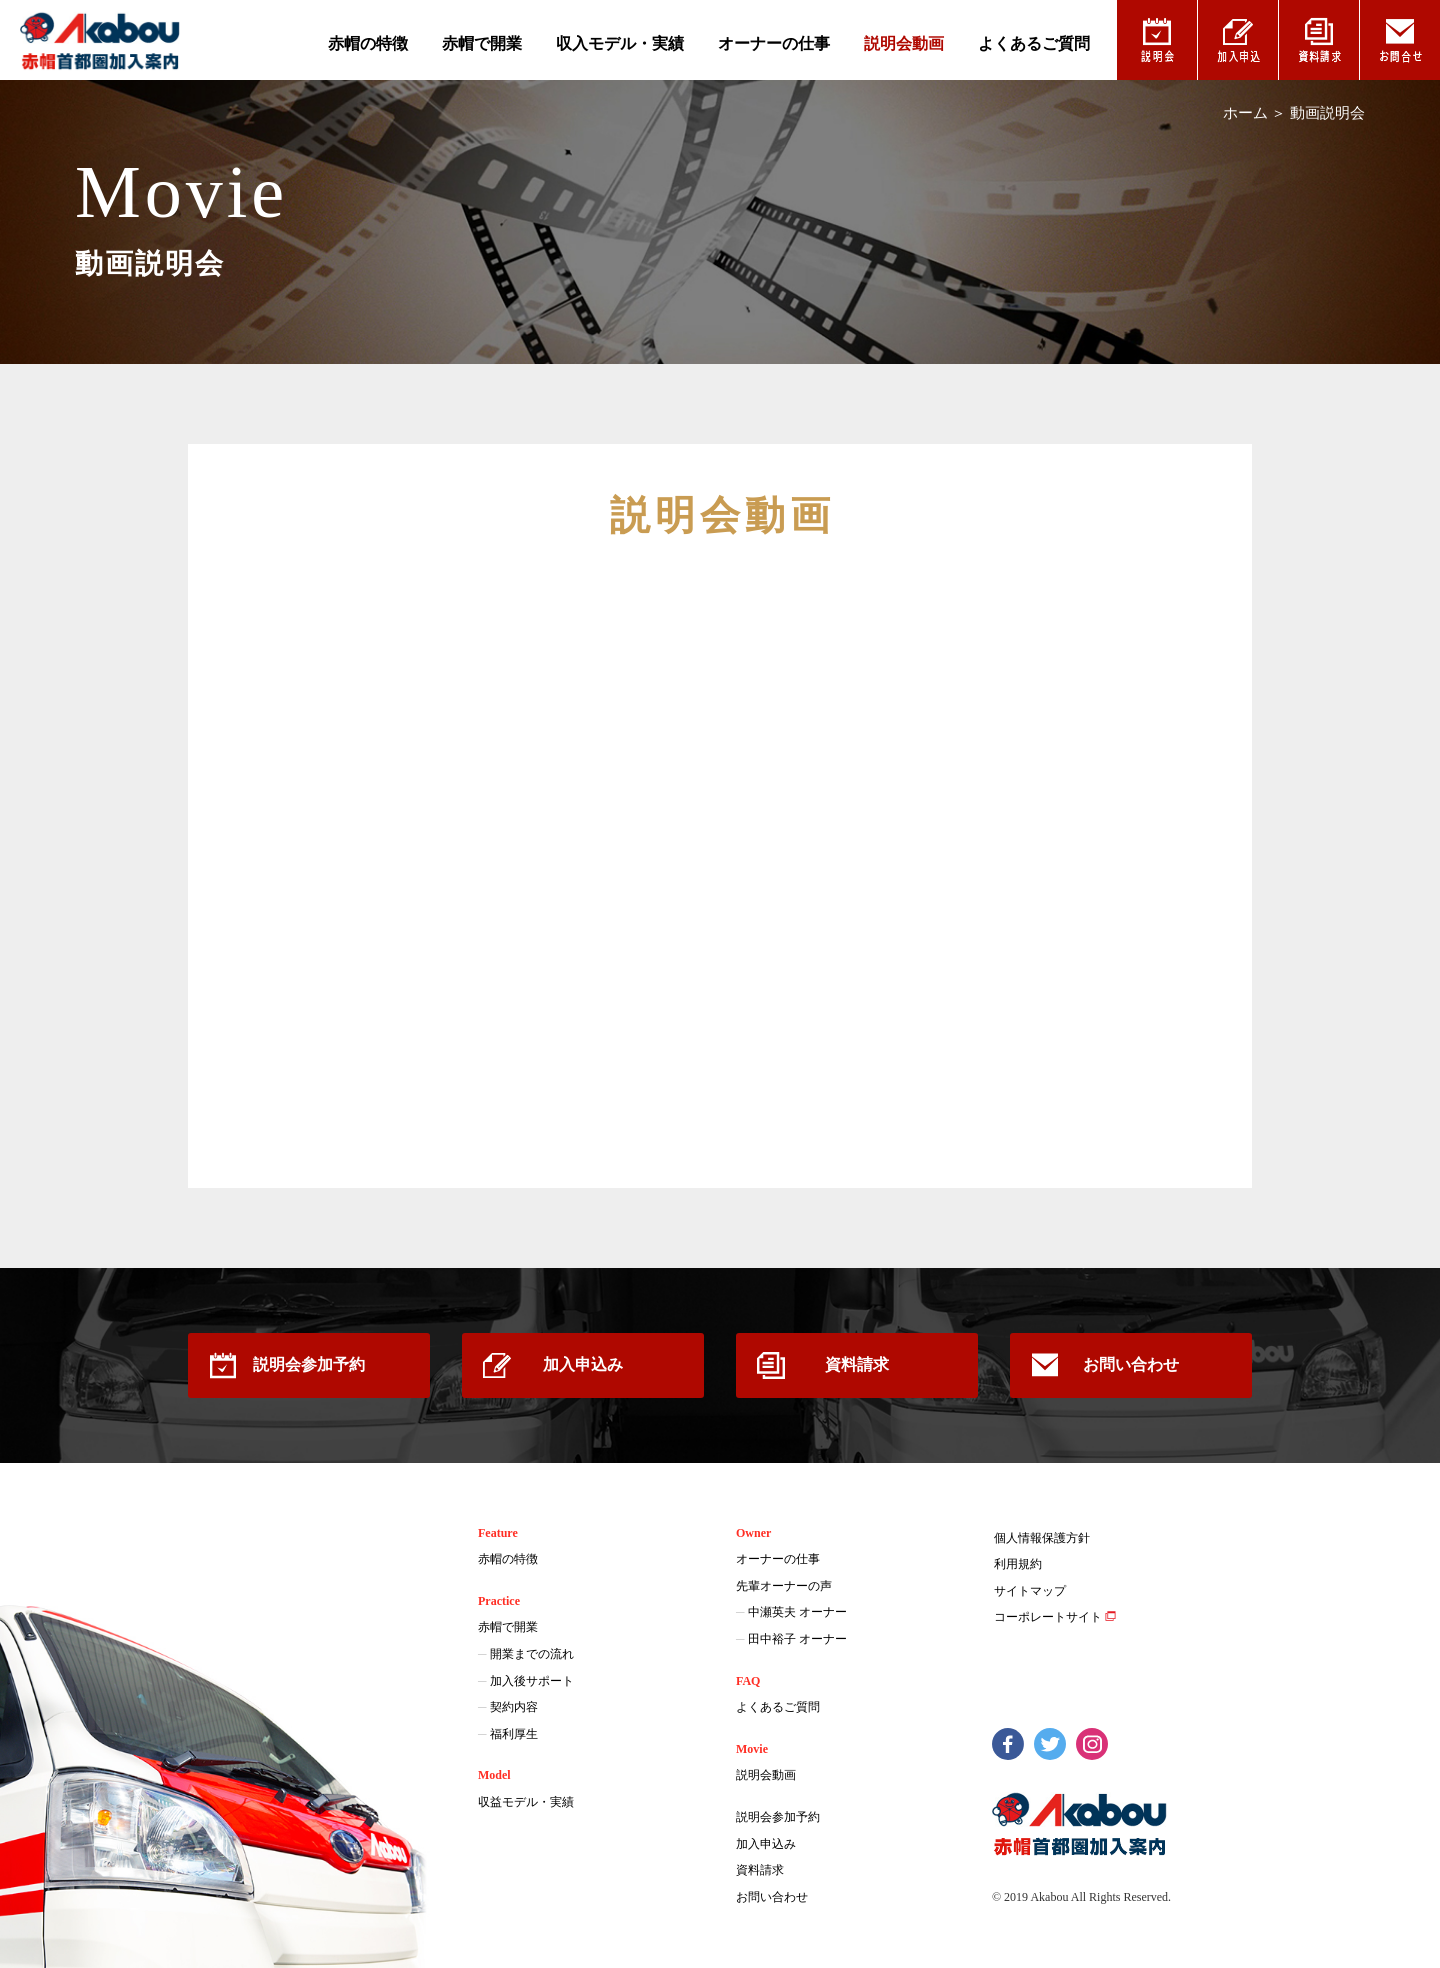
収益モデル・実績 (526, 1802)
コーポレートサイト (1048, 1617)
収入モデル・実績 (620, 43)
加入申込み (583, 1364)
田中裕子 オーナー (797, 1639)
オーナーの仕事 (774, 43)
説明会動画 (904, 43)
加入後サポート (532, 1681)
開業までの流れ (532, 1654)
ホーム (1245, 113)
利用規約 (1018, 1564)
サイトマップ (1030, 1591)
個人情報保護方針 (1042, 1538)
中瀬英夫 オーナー (797, 1612)
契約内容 (514, 1707)
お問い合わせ (1131, 1364)
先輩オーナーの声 (784, 1586)
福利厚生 (514, 1734)
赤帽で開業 (482, 43)
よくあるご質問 (1034, 43)
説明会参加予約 (309, 1364)
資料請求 (857, 1364)
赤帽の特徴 (368, 43)
